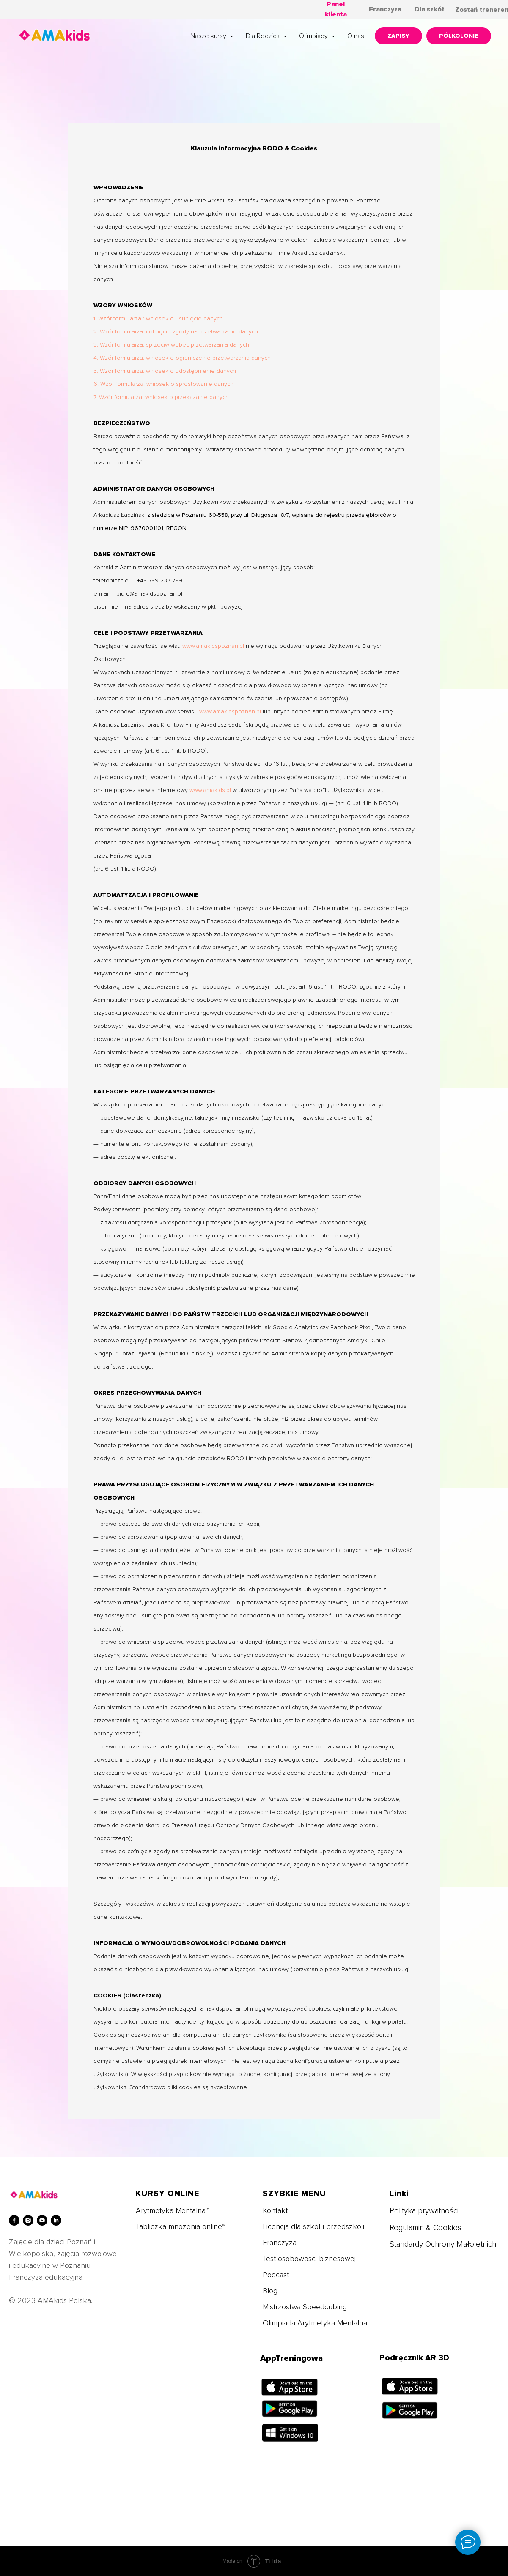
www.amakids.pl (210, 790)
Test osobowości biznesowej (309, 2258)
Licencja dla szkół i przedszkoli (313, 2226)
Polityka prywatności (424, 2211)
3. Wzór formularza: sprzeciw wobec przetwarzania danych (171, 344)
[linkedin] (56, 2220)
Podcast (276, 2274)
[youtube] (42, 2220)
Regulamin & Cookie (424, 2228)
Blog (270, 2290)
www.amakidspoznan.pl (213, 646)
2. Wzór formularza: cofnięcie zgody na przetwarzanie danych (175, 331)
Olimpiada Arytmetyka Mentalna (315, 2322)
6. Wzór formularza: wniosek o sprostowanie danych (163, 384)
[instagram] (28, 2220)
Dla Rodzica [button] (263, 36)
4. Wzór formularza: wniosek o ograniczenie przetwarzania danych (182, 357)
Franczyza (385, 9)
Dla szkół (429, 9)
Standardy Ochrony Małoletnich (443, 2244)
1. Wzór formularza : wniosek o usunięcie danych (158, 318)
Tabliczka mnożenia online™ (180, 2226)
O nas (355, 36)
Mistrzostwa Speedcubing (305, 2306)
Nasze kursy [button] (209, 36)
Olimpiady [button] (314, 36)
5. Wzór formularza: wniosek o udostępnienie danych (164, 370)
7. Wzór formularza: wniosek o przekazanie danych (161, 397)
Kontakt (275, 2210)
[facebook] (14, 2220)
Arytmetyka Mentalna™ (172, 2210)
